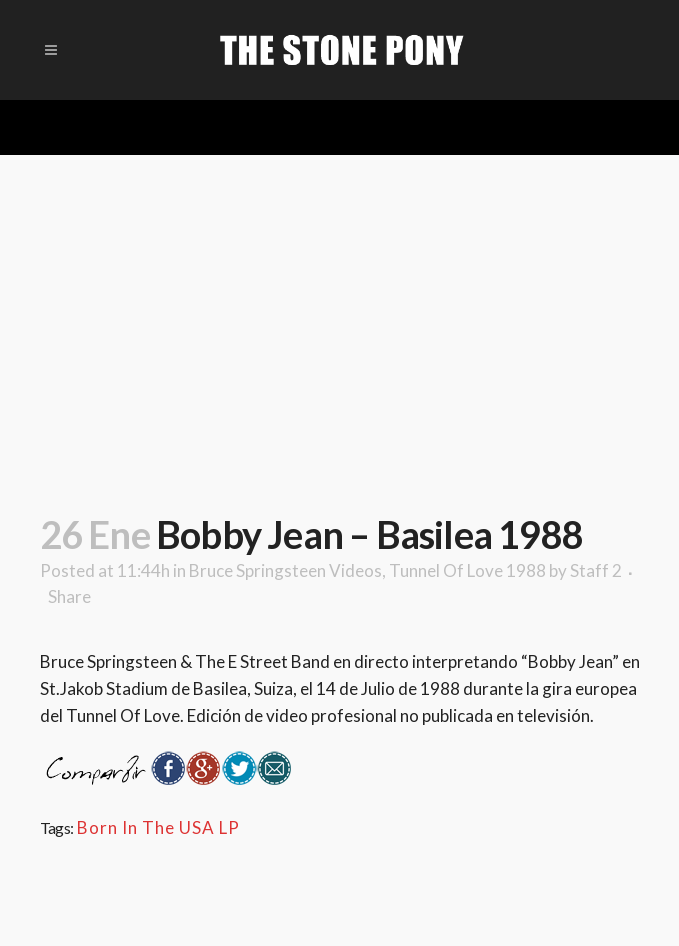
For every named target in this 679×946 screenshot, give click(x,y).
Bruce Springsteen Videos (285, 570)
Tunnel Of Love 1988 (467, 570)
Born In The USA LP (158, 827)
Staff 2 (596, 570)
